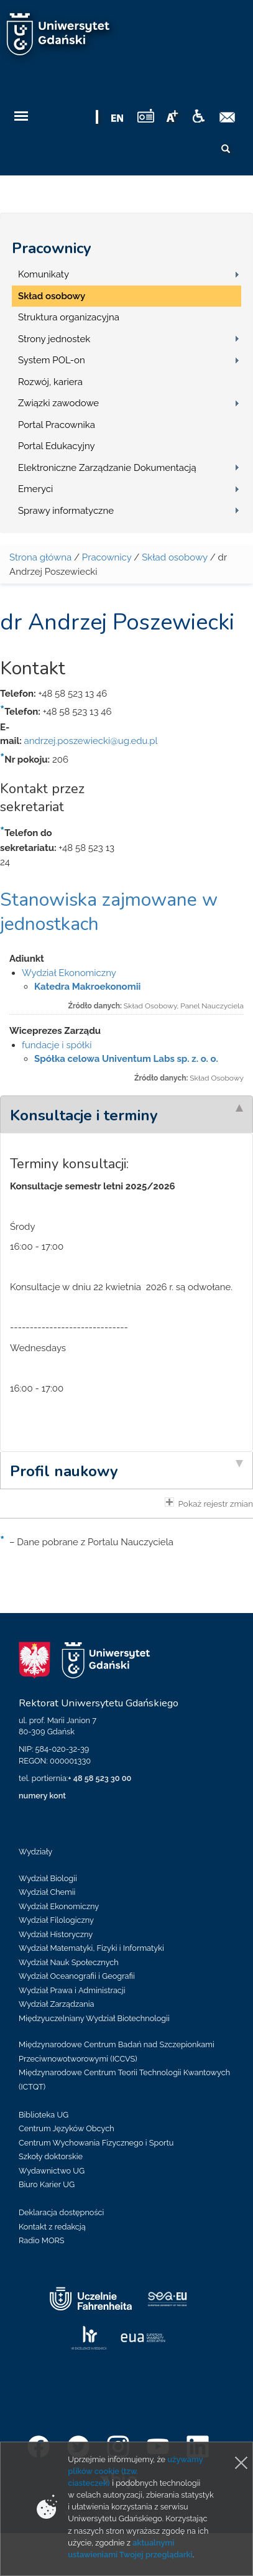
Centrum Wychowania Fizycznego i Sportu (96, 2142)
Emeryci (35, 489)
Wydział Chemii (47, 1892)
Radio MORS (42, 2240)
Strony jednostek (54, 339)
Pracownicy (51, 248)
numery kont (42, 1795)
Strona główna (40, 557)
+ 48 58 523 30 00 (99, 1778)
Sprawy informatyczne (66, 510)
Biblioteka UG (43, 2114)
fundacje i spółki (56, 1045)
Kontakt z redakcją (52, 2226)
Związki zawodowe (58, 403)
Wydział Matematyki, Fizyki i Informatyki (91, 1948)
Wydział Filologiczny (56, 1920)
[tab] (126, 1114)
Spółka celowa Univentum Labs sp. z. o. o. (126, 1058)
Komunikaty (43, 274)
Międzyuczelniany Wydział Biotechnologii (94, 2018)
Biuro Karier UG (47, 2184)
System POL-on (51, 360)
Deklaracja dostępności (61, 2212)
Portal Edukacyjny (56, 446)
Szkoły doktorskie (51, 2156)
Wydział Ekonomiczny (69, 973)
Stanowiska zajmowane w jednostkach (109, 912)
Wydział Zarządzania (56, 2004)
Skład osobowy (51, 296)
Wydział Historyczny (56, 1934)
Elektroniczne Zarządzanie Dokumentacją (107, 467)
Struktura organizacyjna (68, 317)
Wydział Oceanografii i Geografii (77, 1976)
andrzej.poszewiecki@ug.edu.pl (90, 740)
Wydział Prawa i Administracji (72, 1990)
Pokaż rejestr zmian (209, 1503)
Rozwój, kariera (50, 382)
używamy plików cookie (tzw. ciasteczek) (135, 2471)
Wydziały (35, 1851)
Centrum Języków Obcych (66, 2128)
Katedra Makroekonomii (87, 986)
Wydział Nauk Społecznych (69, 1962)
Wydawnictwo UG (52, 2170)
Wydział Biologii (48, 1878)
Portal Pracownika (56, 424)
